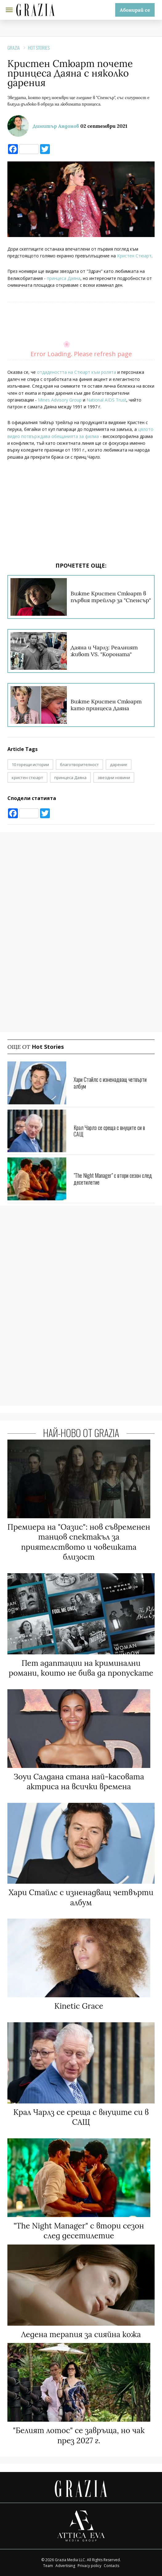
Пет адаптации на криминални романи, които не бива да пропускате (81, 1668)
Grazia (13, 47)
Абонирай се (135, 10)
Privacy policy (89, 2565)
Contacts (111, 2565)
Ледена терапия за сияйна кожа (81, 2334)
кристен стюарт (27, 777)
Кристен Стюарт (134, 256)
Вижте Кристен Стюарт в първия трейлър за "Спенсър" (111, 597)
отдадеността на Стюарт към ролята (77, 372)
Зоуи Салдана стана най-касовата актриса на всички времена (79, 1782)
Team (48, 2565)
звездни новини (114, 777)
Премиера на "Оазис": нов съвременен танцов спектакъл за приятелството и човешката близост (78, 1542)
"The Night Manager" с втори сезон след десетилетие (113, 1178)
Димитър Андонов (56, 126)
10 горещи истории (30, 764)
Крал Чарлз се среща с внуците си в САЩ (109, 1130)
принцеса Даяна (63, 278)
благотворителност (79, 764)
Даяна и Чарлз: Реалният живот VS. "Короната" (104, 651)
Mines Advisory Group (60, 400)
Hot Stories (39, 47)
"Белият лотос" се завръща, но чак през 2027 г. (78, 2435)
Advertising (65, 2565)
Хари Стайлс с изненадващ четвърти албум (110, 1082)
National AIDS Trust (106, 400)
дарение (118, 764)
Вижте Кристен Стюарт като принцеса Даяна (106, 705)
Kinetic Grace (79, 2006)
